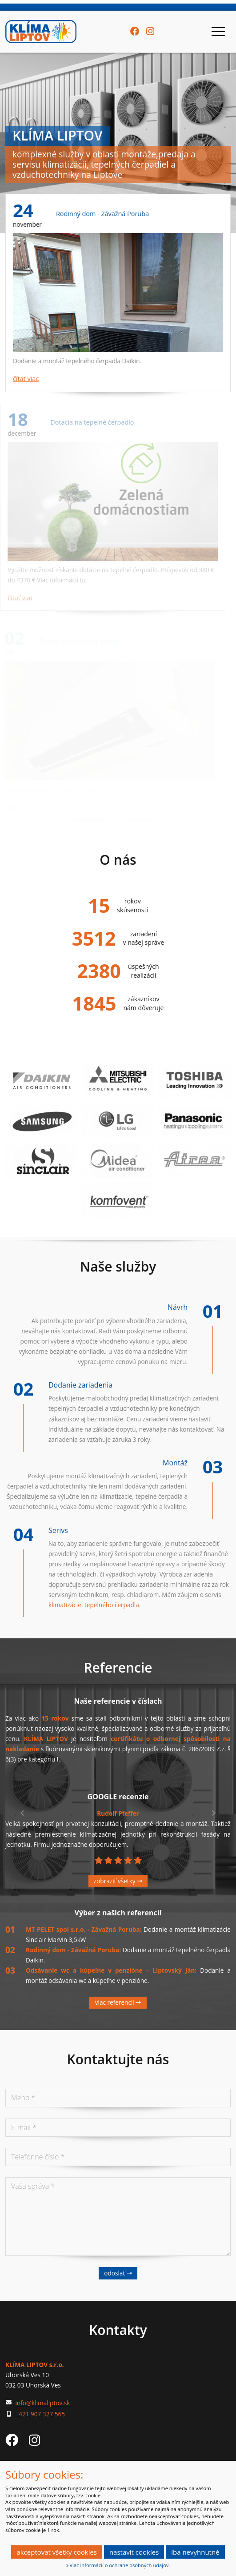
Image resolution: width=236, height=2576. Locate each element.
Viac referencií (118, 2002)
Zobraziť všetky (118, 1881)
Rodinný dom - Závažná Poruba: (74, 1950)
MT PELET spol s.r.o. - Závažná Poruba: (85, 1929)
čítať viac (25, 378)
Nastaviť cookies (134, 2552)
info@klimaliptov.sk (42, 2403)
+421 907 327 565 (40, 2414)
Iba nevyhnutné (195, 2552)
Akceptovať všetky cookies (56, 2552)
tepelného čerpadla (111, 1605)
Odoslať (118, 2273)
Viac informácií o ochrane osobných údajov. (118, 2565)
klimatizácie (64, 1605)
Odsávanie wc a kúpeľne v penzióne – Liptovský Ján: (113, 1970)
